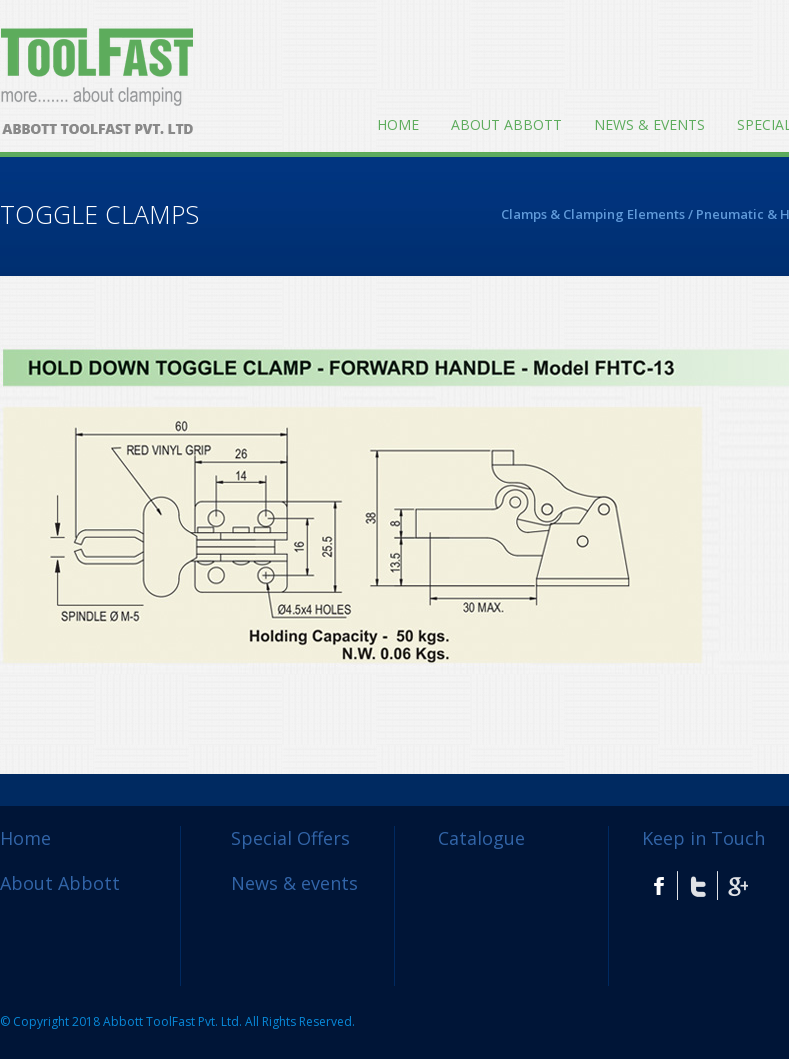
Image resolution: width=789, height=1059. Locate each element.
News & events (649, 124)
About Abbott (506, 124)
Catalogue (481, 838)
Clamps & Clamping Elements (593, 214)
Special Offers (290, 838)
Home (398, 124)
